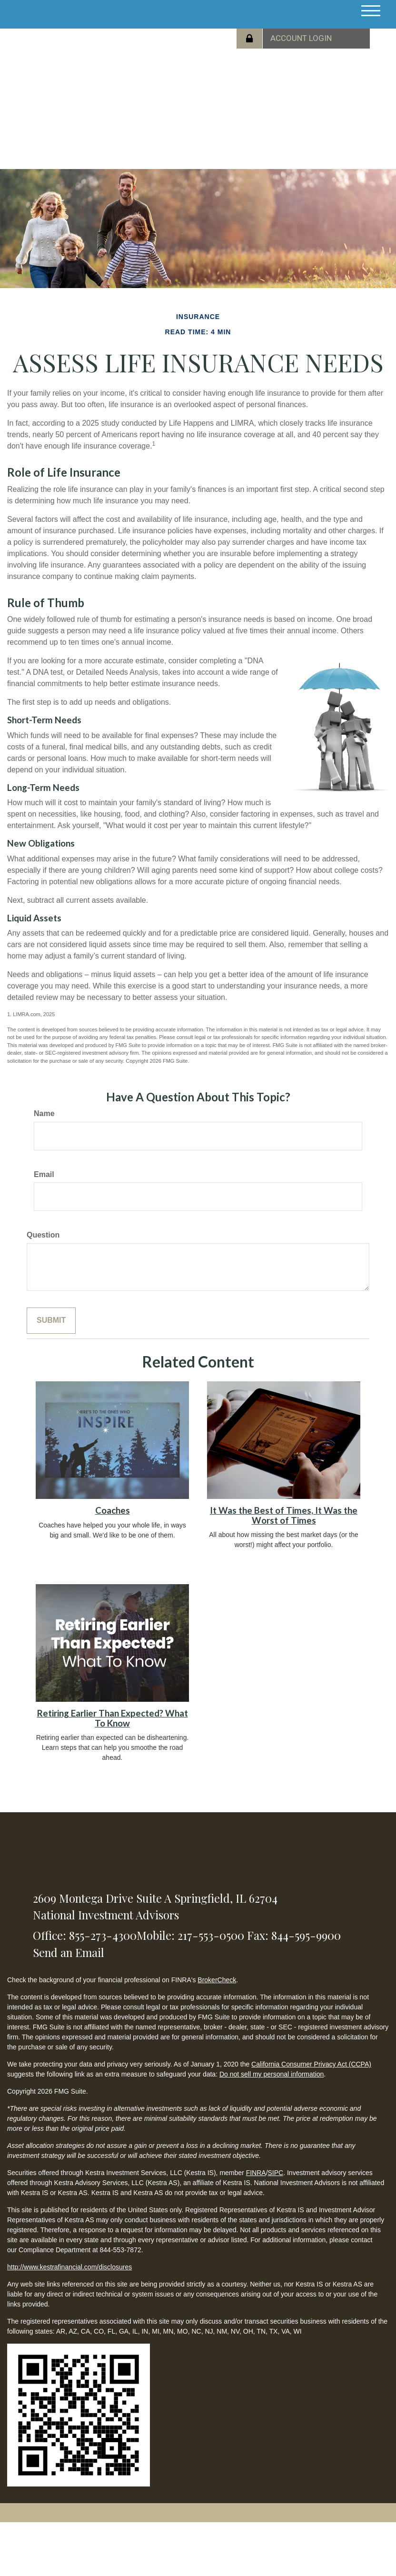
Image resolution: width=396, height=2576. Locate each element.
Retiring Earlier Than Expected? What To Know (112, 1718)
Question (43, 1235)
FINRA (256, 2173)
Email (44, 1174)
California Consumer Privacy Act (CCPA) (311, 2064)
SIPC (276, 2173)
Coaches (112, 1510)
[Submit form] (51, 1321)
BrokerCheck (217, 1980)
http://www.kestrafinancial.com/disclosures (69, 2267)
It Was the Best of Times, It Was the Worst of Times (283, 1515)
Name (44, 1113)
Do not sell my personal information (271, 2074)
